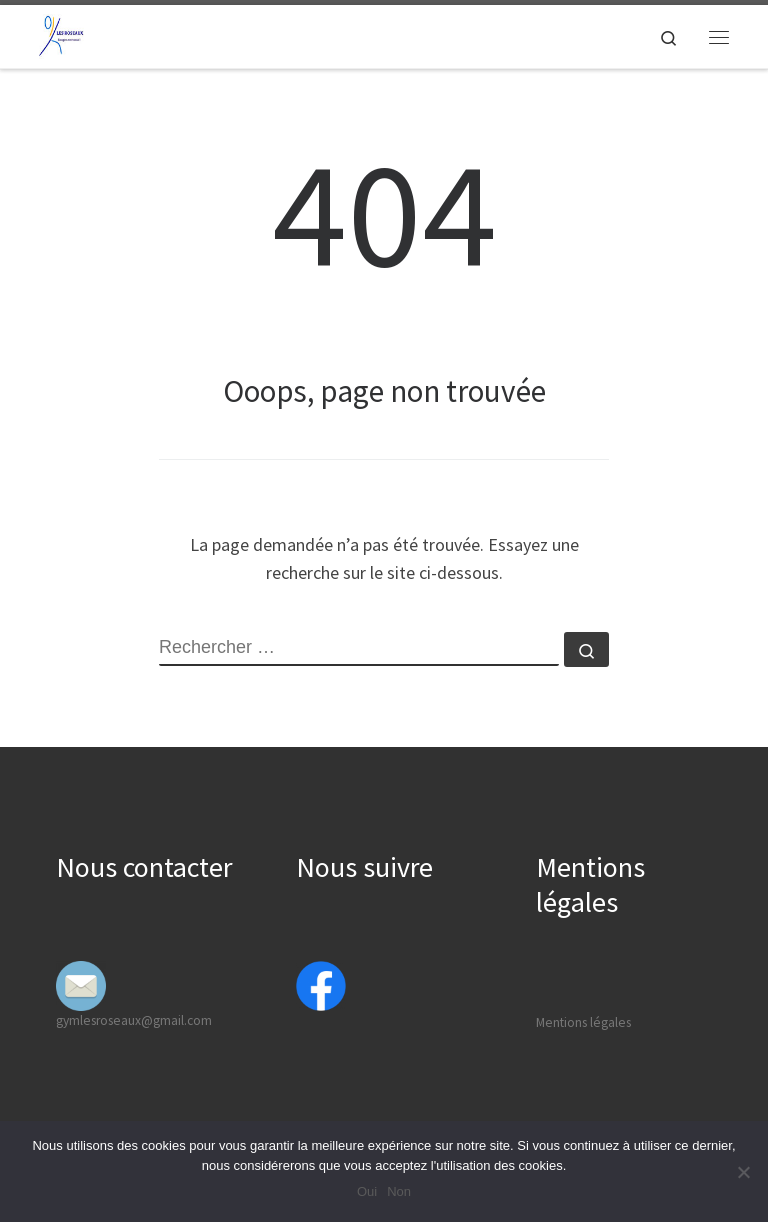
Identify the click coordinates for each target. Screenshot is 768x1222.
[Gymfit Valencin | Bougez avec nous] (61, 34)
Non (399, 1191)
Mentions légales (583, 1022)
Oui (367, 1191)
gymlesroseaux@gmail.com (134, 1020)
